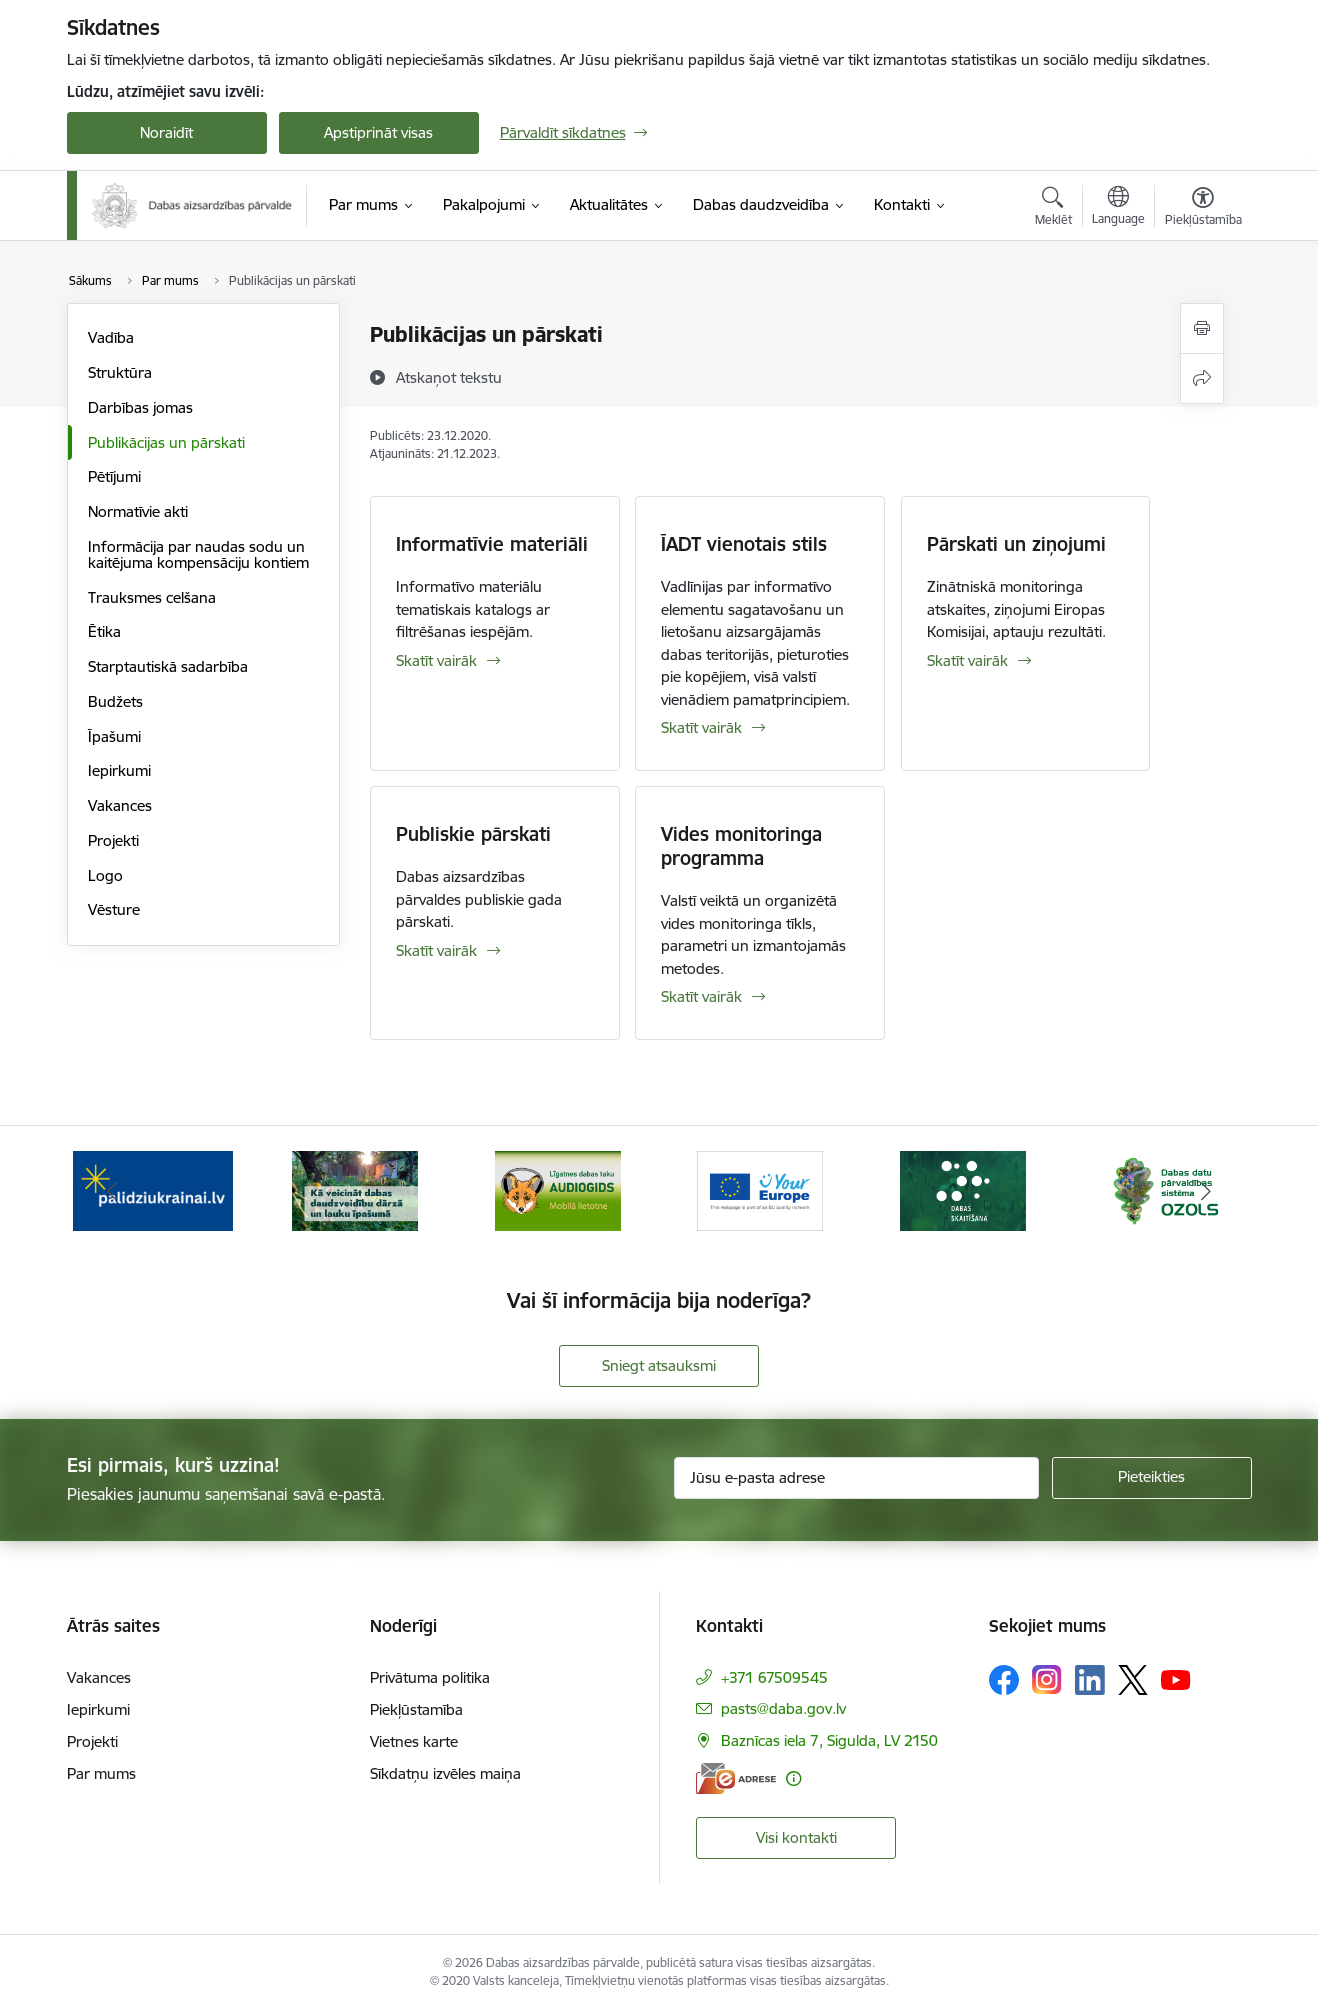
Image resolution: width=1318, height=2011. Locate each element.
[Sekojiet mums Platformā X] (1133, 1680)
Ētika (104, 631)
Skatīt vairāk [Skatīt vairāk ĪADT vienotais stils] (701, 727)
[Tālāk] (1206, 1191)
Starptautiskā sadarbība (168, 666)
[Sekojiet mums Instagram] (1047, 1679)
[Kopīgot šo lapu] (1202, 378)
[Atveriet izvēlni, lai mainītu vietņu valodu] (1118, 208)
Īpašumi (114, 736)
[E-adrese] (736, 1778)
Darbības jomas (140, 407)
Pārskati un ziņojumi (1016, 544)
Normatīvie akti (138, 511)
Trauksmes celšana (152, 597)
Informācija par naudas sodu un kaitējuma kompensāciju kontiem (198, 554)
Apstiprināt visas (378, 132)
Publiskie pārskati (473, 834)
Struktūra (120, 372)
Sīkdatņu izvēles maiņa (445, 1773)
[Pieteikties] (1152, 1478)
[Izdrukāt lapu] (1202, 328)
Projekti (113, 840)
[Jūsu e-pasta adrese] (856, 1478)
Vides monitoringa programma (741, 846)
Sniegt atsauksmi (659, 1365)
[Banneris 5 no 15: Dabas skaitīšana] (963, 1189)
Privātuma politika (430, 1677)
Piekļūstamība (416, 1709)
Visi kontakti (796, 1837)
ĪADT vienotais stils (744, 544)
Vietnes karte (414, 1741)
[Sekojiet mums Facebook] (1004, 1680)
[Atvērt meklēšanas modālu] (1053, 209)
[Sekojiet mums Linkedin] (1090, 1680)
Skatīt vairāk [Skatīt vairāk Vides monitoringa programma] (701, 996)
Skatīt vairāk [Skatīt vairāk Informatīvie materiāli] (436, 660)
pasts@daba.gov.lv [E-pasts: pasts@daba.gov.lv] (783, 1708)
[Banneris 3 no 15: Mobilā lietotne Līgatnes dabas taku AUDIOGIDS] (558, 1189)
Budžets (115, 701)
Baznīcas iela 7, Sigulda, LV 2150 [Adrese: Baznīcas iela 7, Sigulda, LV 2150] (829, 1740)
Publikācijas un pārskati (166, 442)
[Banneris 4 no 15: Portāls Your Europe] (760, 1189)
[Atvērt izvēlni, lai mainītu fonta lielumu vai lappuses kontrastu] (1203, 209)
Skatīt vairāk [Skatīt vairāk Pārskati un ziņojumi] (967, 660)
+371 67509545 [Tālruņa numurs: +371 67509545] (774, 1677)
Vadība (111, 337)
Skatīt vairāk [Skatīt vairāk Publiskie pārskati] (436, 950)
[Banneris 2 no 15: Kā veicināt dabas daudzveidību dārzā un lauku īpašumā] (355, 1189)
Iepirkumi (119, 770)
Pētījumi (114, 476)
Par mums (101, 1773)
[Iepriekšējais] (113, 1191)
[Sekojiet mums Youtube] (1176, 1679)
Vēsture (114, 909)
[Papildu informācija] (793, 1778)
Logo (105, 875)
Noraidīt (166, 132)
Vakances (120, 805)
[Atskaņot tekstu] (449, 377)
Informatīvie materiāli (492, 544)
